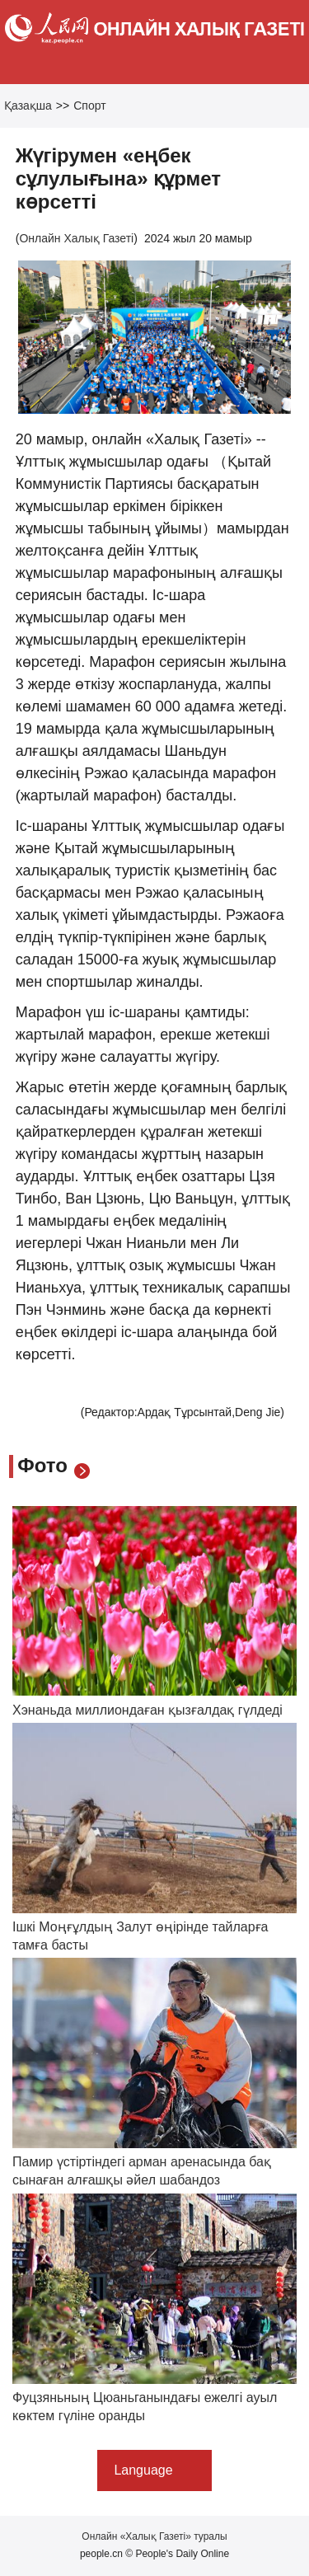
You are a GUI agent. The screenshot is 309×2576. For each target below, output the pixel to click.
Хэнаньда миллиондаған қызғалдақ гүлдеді (147, 1710)
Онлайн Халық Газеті (76, 238)
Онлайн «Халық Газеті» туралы (154, 2536)
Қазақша (28, 105)
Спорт (89, 105)
